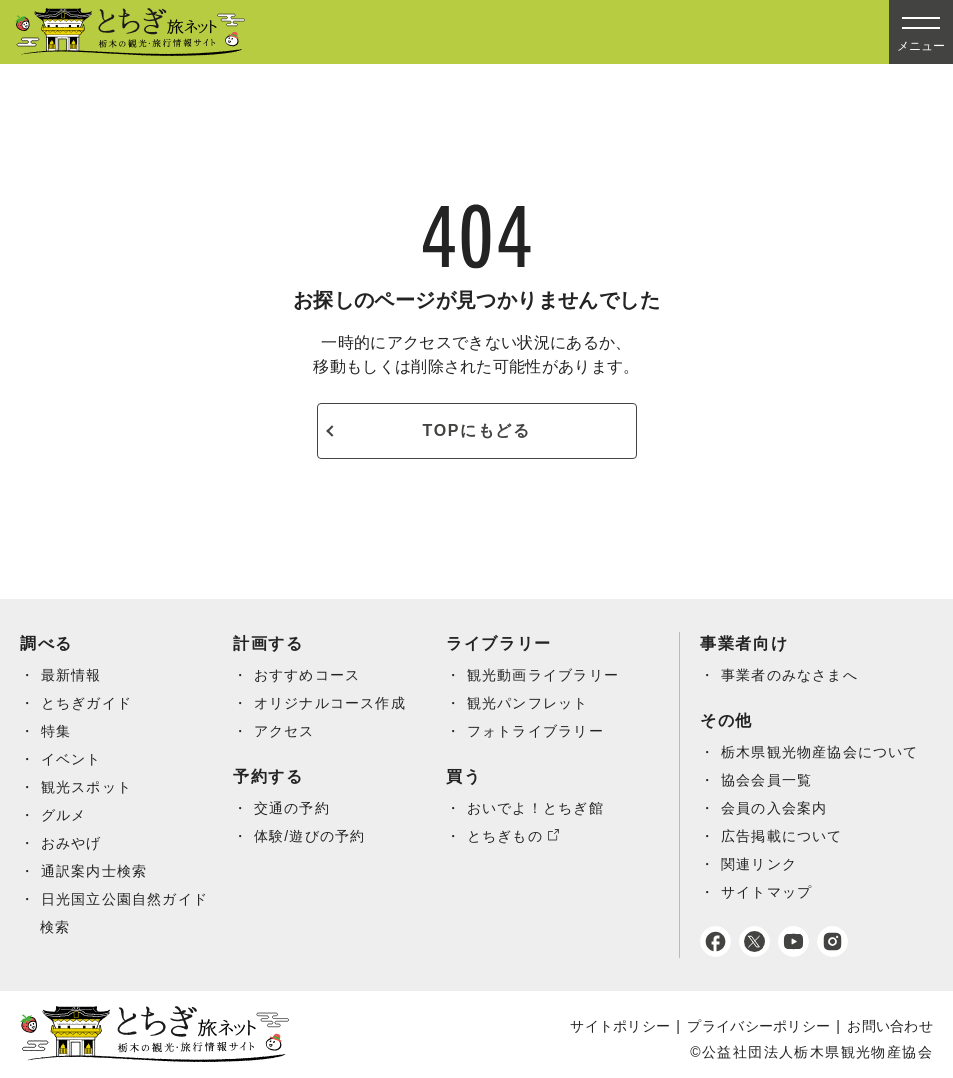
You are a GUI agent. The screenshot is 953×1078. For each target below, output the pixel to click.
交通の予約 (292, 808)
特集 (56, 731)
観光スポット (87, 787)
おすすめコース (308, 675)
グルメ (64, 815)
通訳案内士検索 (95, 871)
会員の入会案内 (775, 808)
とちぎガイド (87, 703)
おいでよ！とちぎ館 (536, 808)
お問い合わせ (890, 1026)
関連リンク (759, 864)
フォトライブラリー (536, 731)
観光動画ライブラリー (544, 675)
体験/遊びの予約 (310, 836)
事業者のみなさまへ (790, 675)
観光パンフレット (528, 703)
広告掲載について (782, 836)
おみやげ (72, 843)
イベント (72, 759)
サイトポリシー (620, 1026)
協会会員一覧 (767, 780)
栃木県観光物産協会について (821, 752)
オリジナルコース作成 (331, 703)
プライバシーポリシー (758, 1026)
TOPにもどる (477, 430)
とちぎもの (505, 836)
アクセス (285, 731)
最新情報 (72, 675)
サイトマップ (767, 892)
